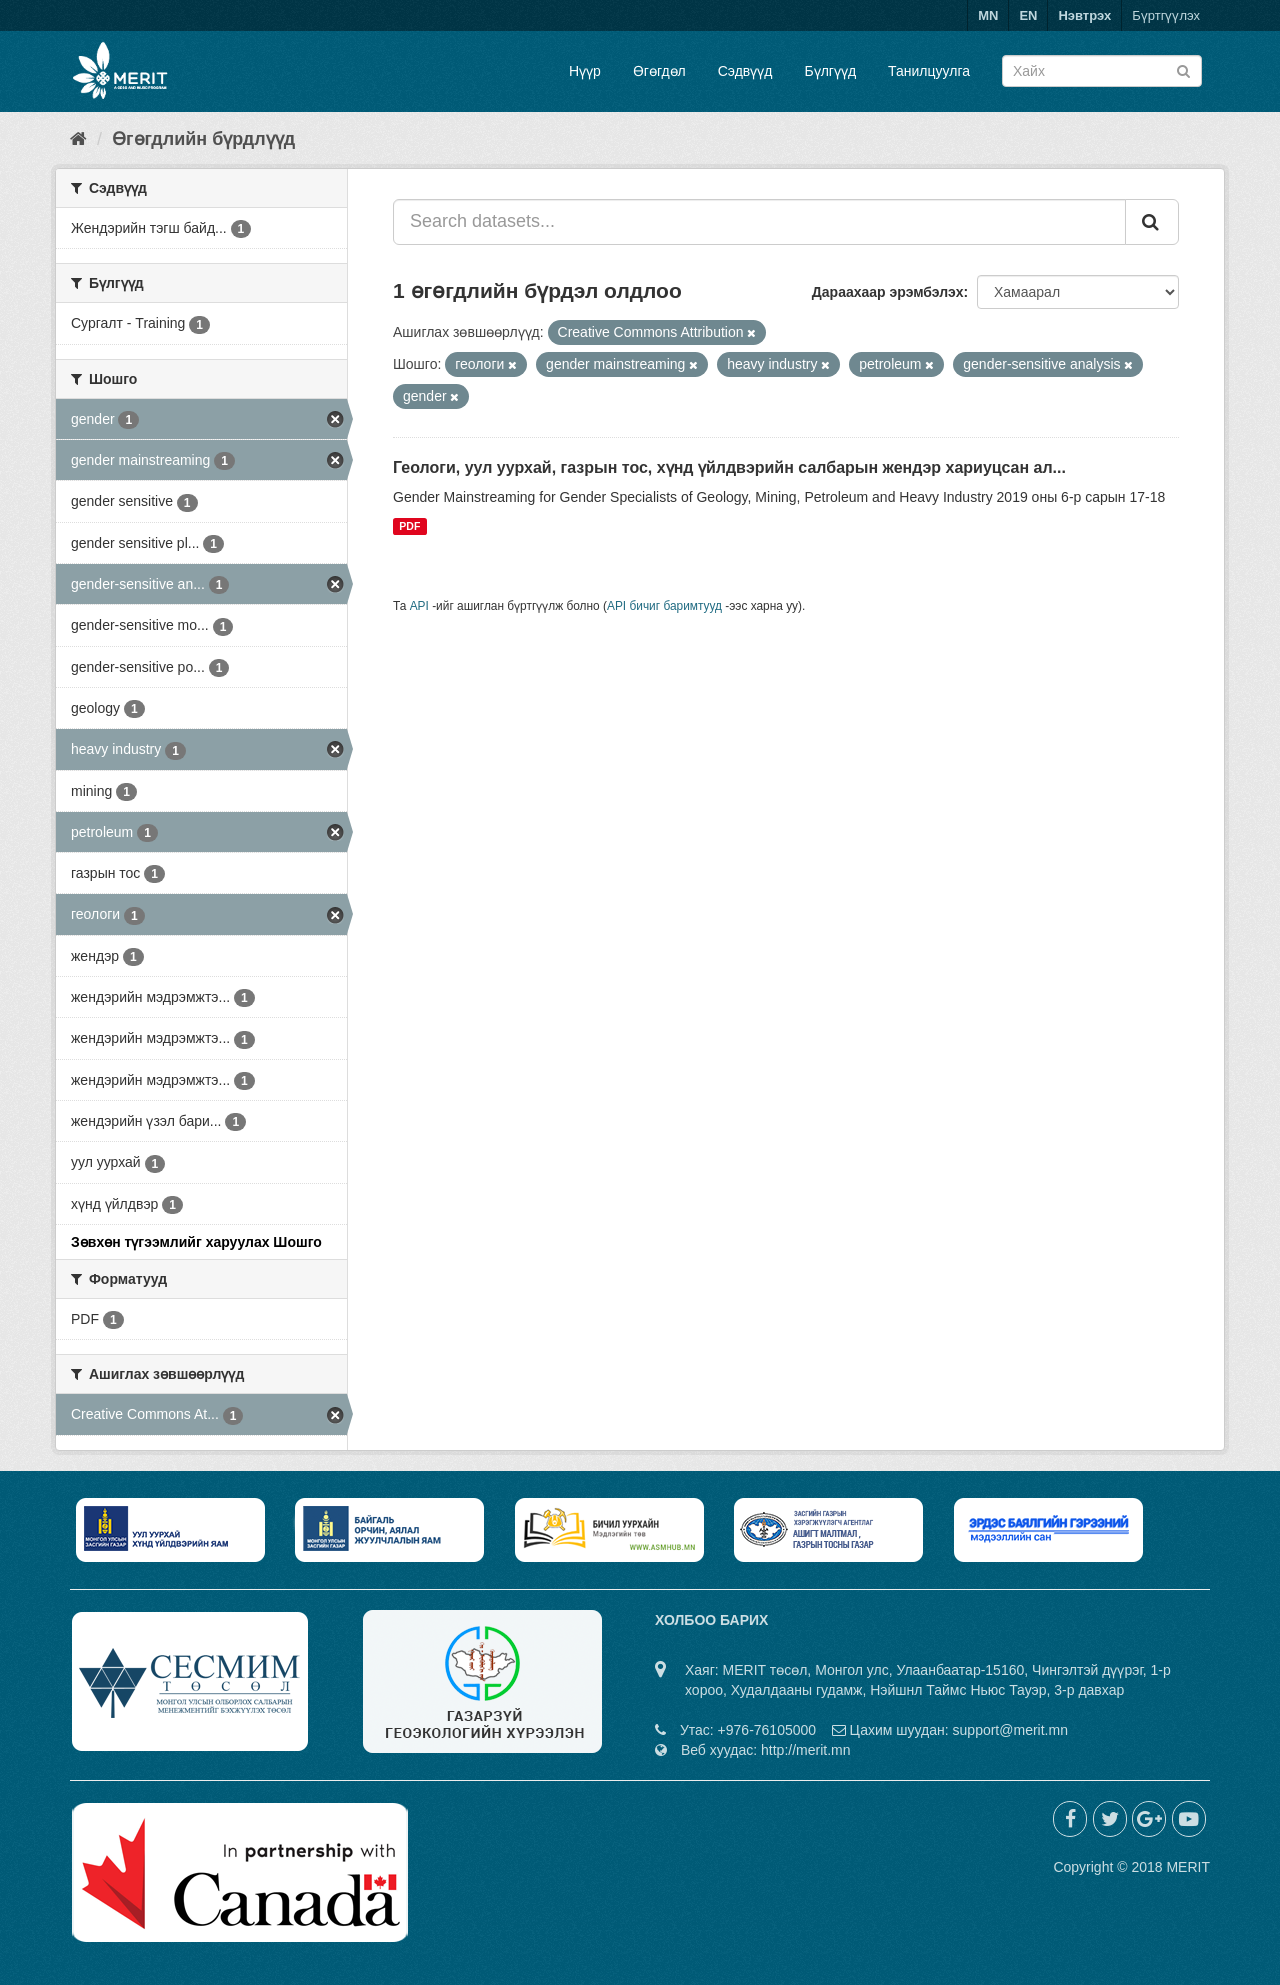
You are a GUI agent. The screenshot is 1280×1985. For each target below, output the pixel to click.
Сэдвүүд (745, 71)
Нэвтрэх (1084, 15)
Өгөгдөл (659, 71)
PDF (409, 526)
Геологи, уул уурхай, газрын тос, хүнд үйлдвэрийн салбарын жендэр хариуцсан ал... (729, 467)
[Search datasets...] (759, 222)
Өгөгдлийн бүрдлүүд (203, 139)
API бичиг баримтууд (664, 606)
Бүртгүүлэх (1166, 15)
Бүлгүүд (830, 71)
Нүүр (585, 71)
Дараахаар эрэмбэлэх (888, 292)
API (419, 606)
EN (1028, 15)
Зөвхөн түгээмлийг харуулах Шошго (196, 1242)
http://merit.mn (805, 1750)
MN (988, 15)
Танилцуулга (929, 71)
